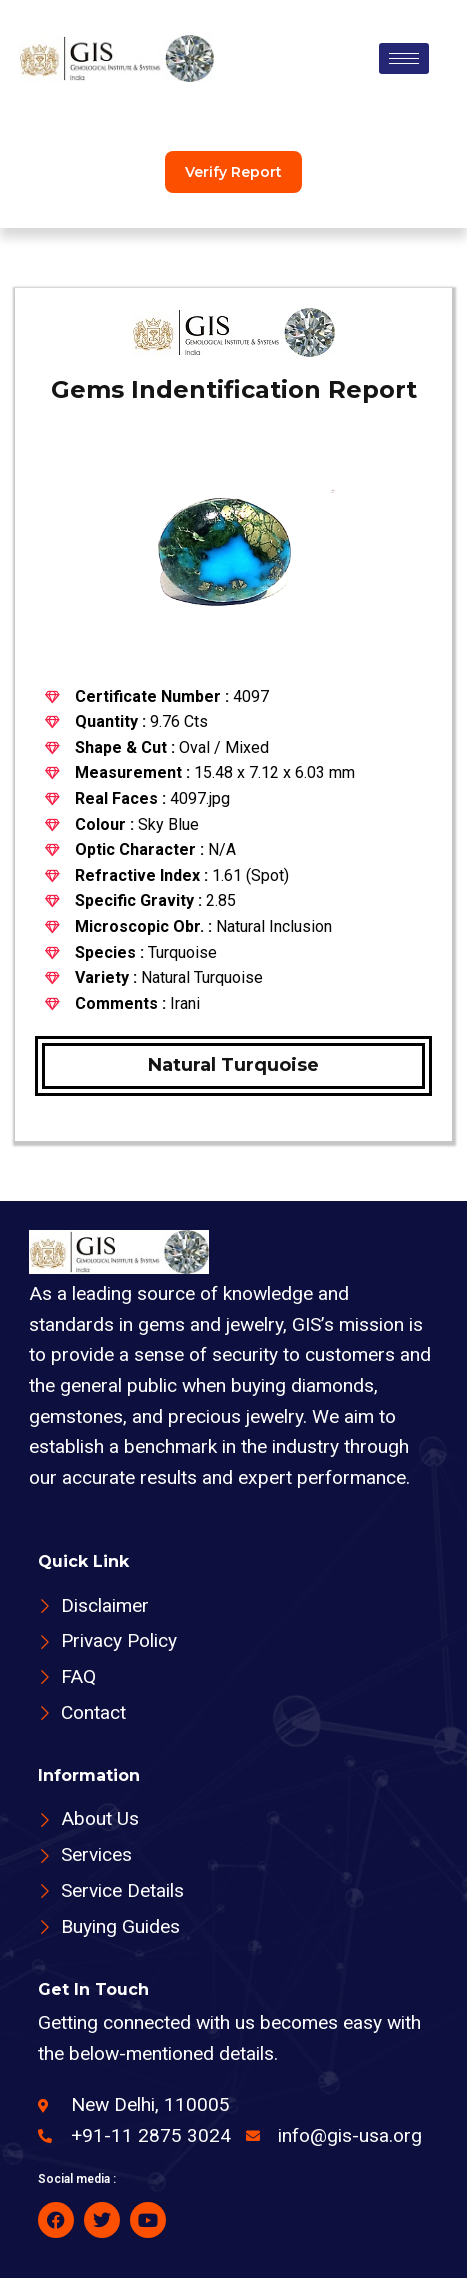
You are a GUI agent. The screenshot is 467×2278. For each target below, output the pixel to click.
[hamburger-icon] (404, 58)
